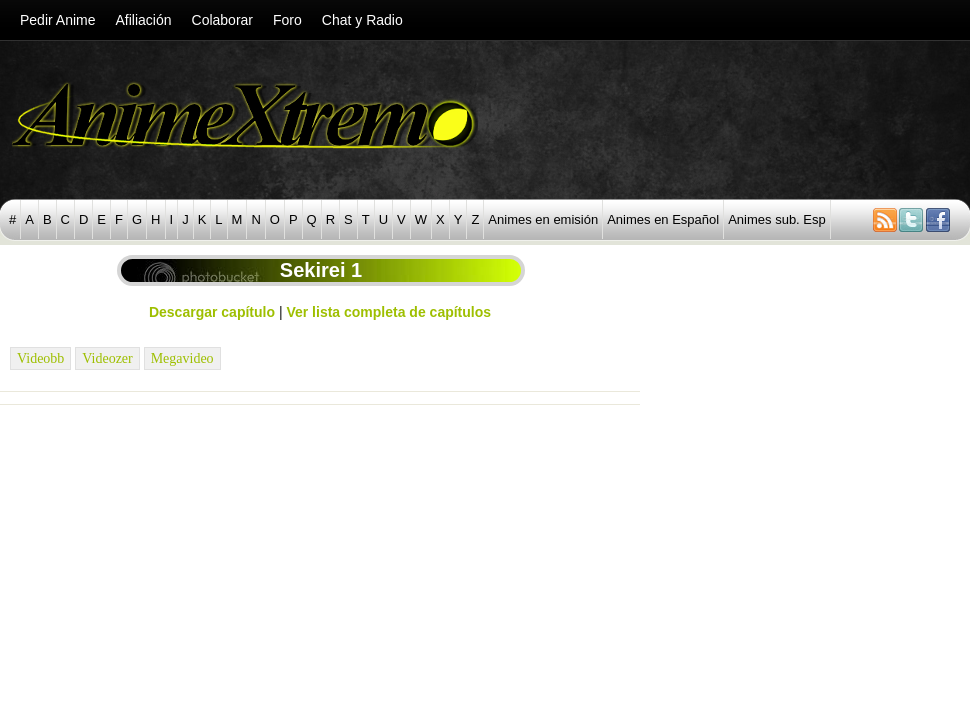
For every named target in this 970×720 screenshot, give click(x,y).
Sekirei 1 (321, 270)
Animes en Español (663, 219)
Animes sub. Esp (777, 219)
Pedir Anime (57, 20)
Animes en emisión (543, 219)
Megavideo (182, 358)
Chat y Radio (362, 20)
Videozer (107, 358)
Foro (287, 20)
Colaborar (222, 20)
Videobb (40, 358)
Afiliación (143, 20)
